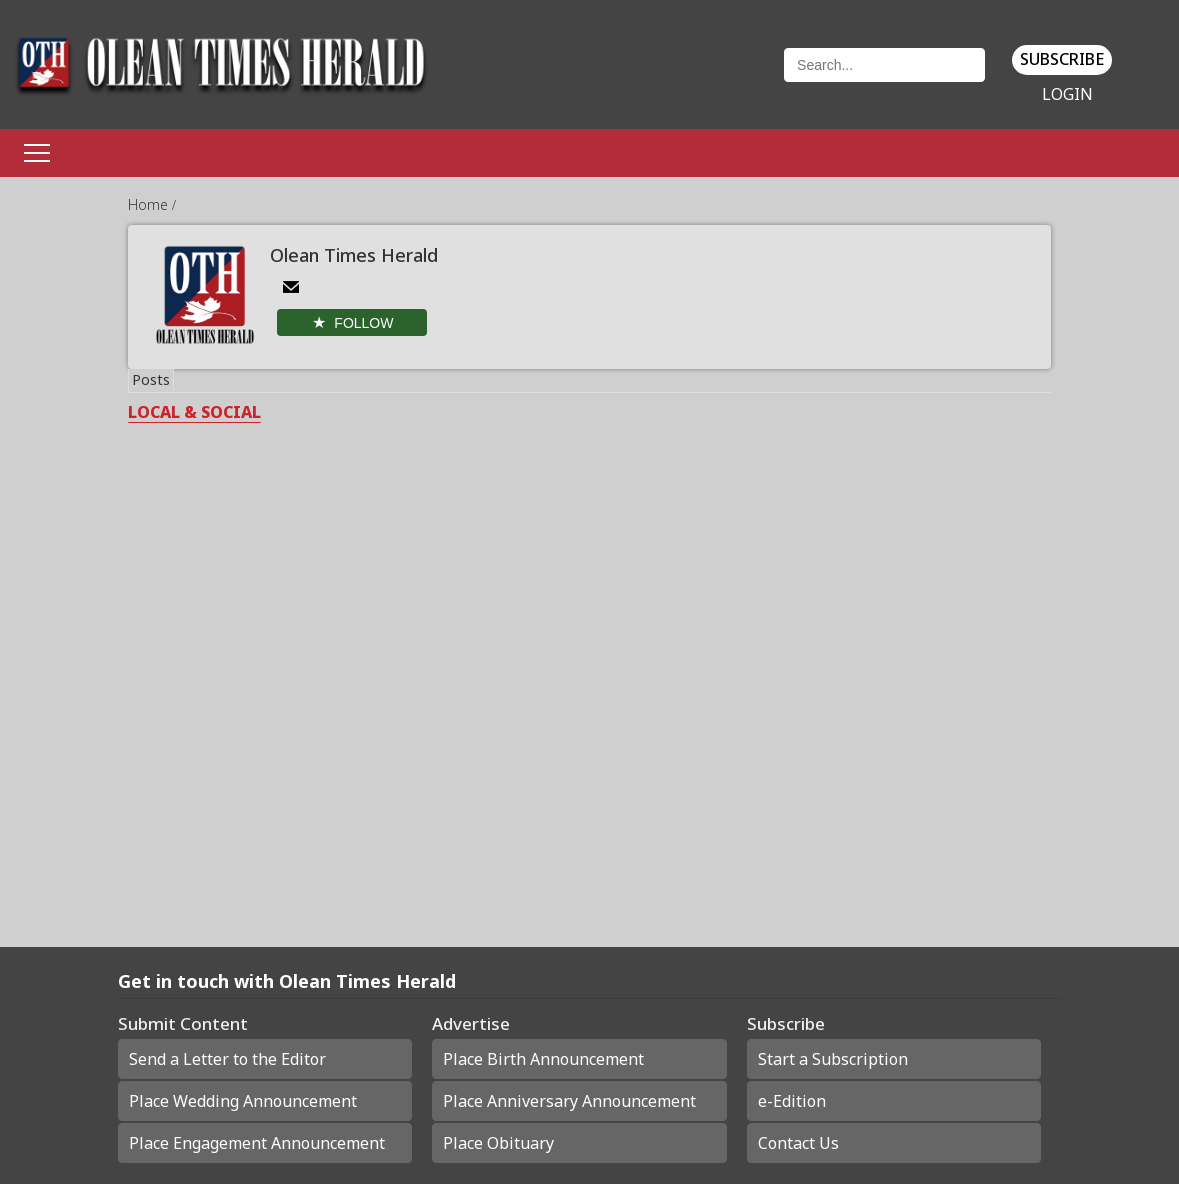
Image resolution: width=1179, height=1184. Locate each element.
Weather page (680, 74)
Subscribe (1062, 59)
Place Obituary (498, 1143)
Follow (363, 323)
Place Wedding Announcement (243, 1101)
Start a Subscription (833, 1059)
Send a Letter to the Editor (227, 1059)
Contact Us (798, 1143)
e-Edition (792, 1101)
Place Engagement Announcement (257, 1143)
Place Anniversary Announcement (569, 1101)
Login (1067, 94)
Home (150, 204)
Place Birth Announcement (543, 1059)
